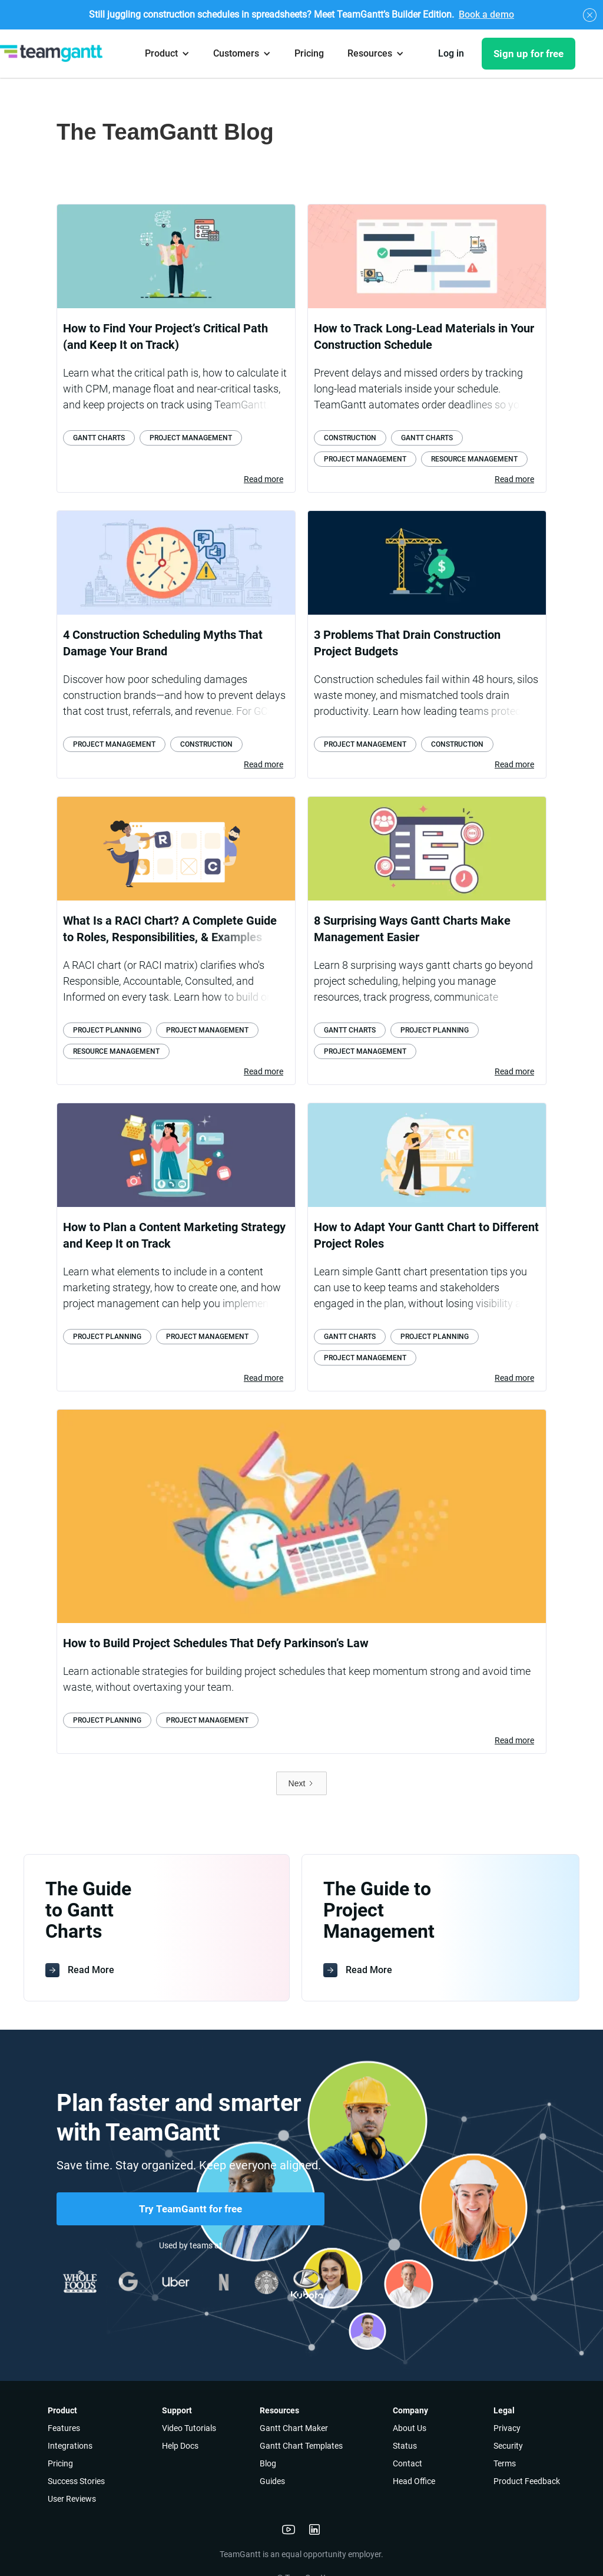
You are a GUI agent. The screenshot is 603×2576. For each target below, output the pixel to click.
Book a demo (486, 14)
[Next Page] (301, 1783)
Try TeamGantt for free (190, 2209)
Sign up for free (528, 54)
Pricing (309, 53)
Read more (263, 479)
